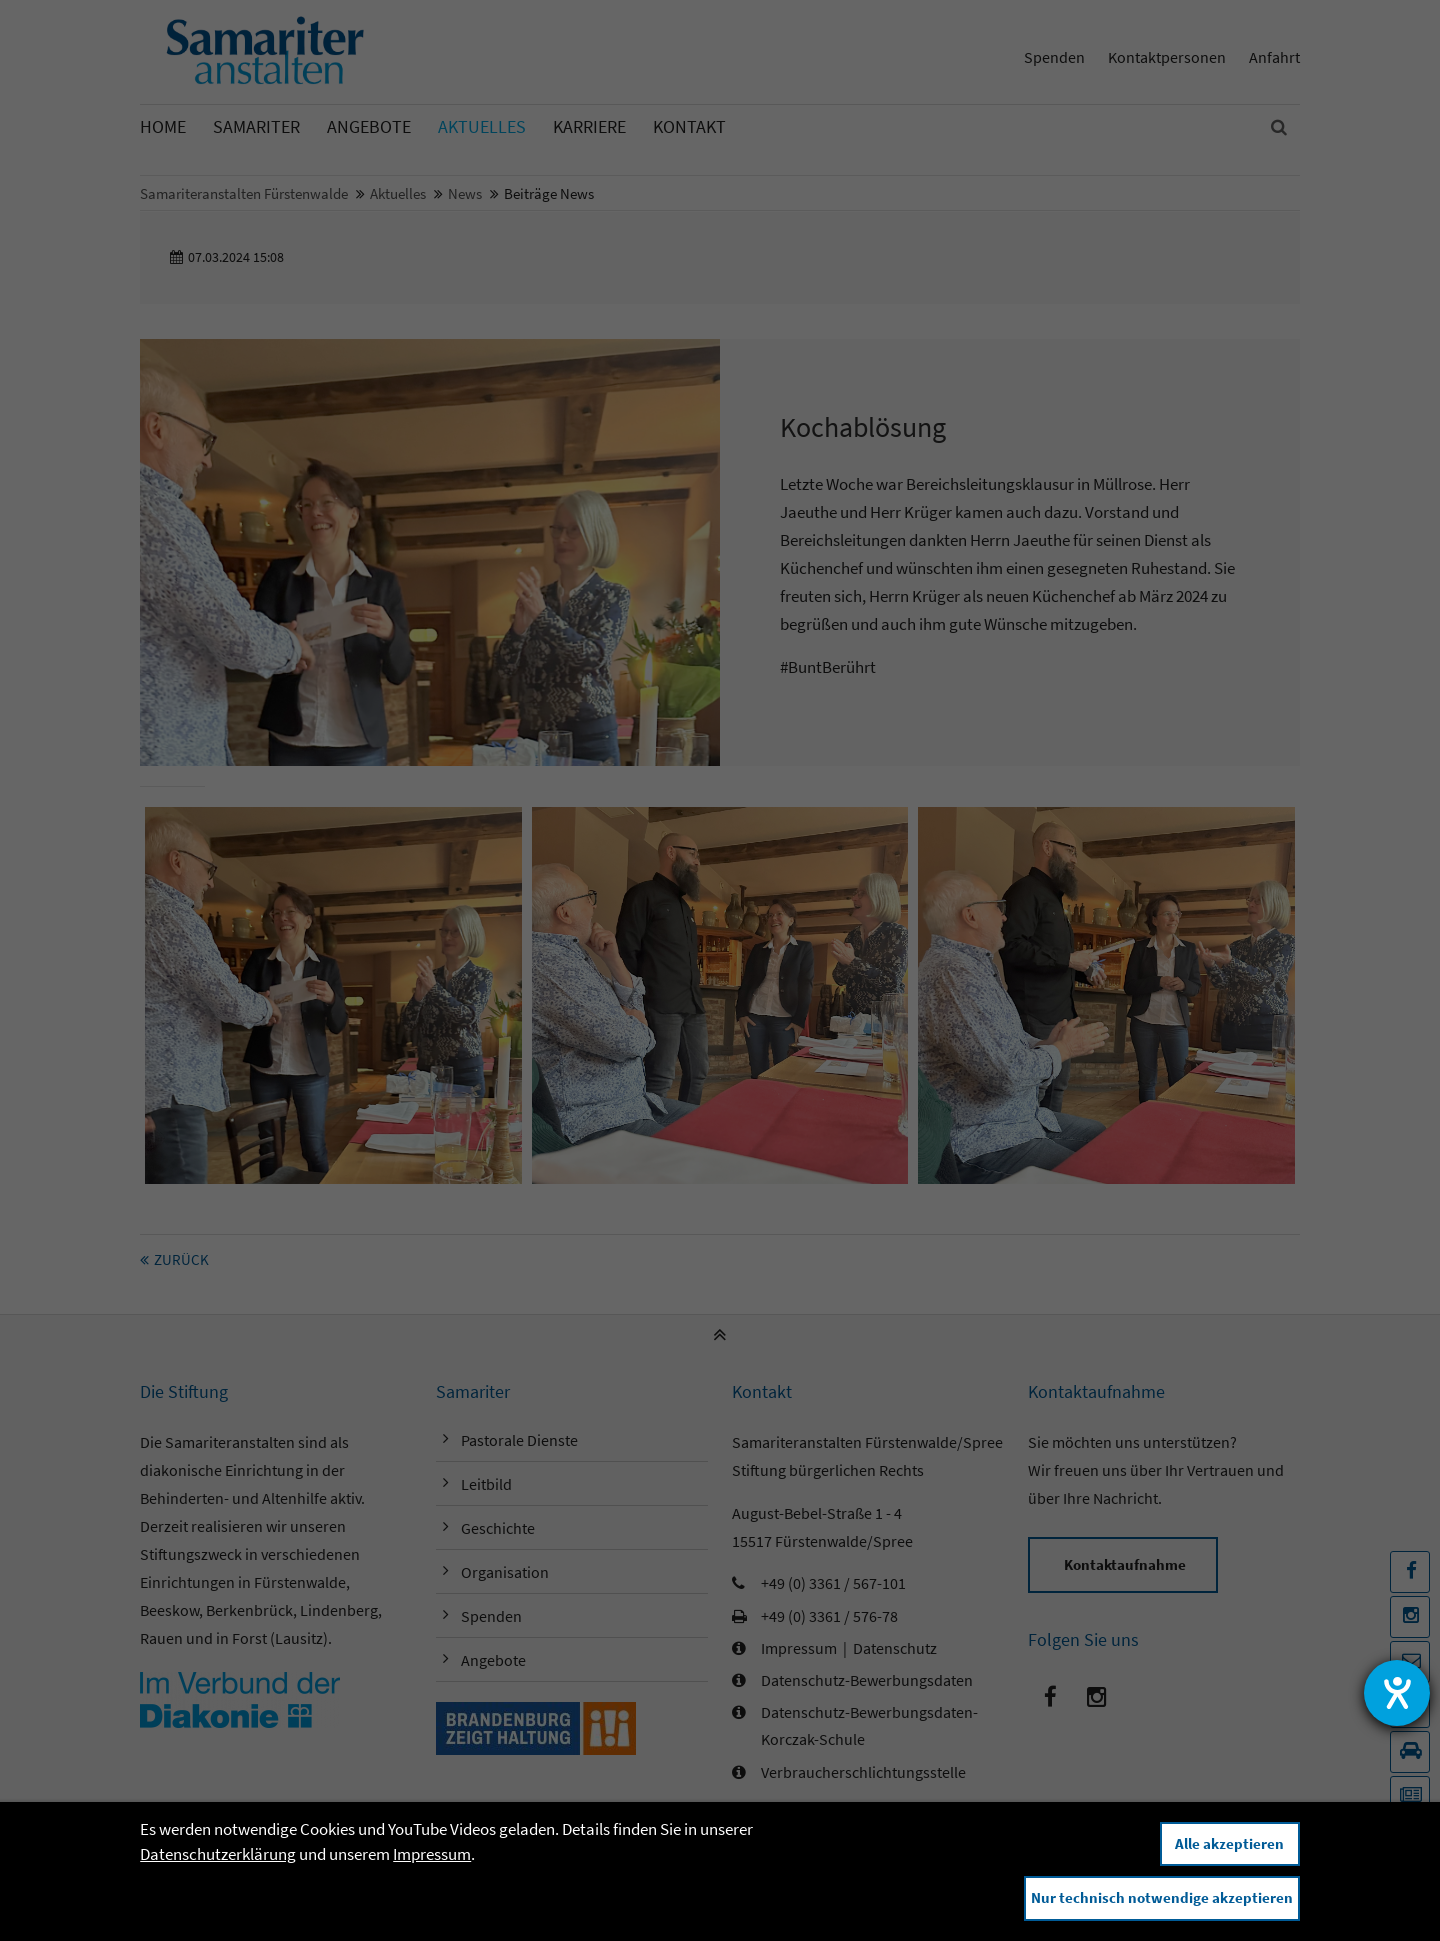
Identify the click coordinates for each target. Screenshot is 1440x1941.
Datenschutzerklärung (218, 1854)
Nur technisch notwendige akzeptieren (1162, 1897)
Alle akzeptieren (1229, 1843)
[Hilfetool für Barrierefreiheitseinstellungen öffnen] (1397, 1693)
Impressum (432, 1854)
